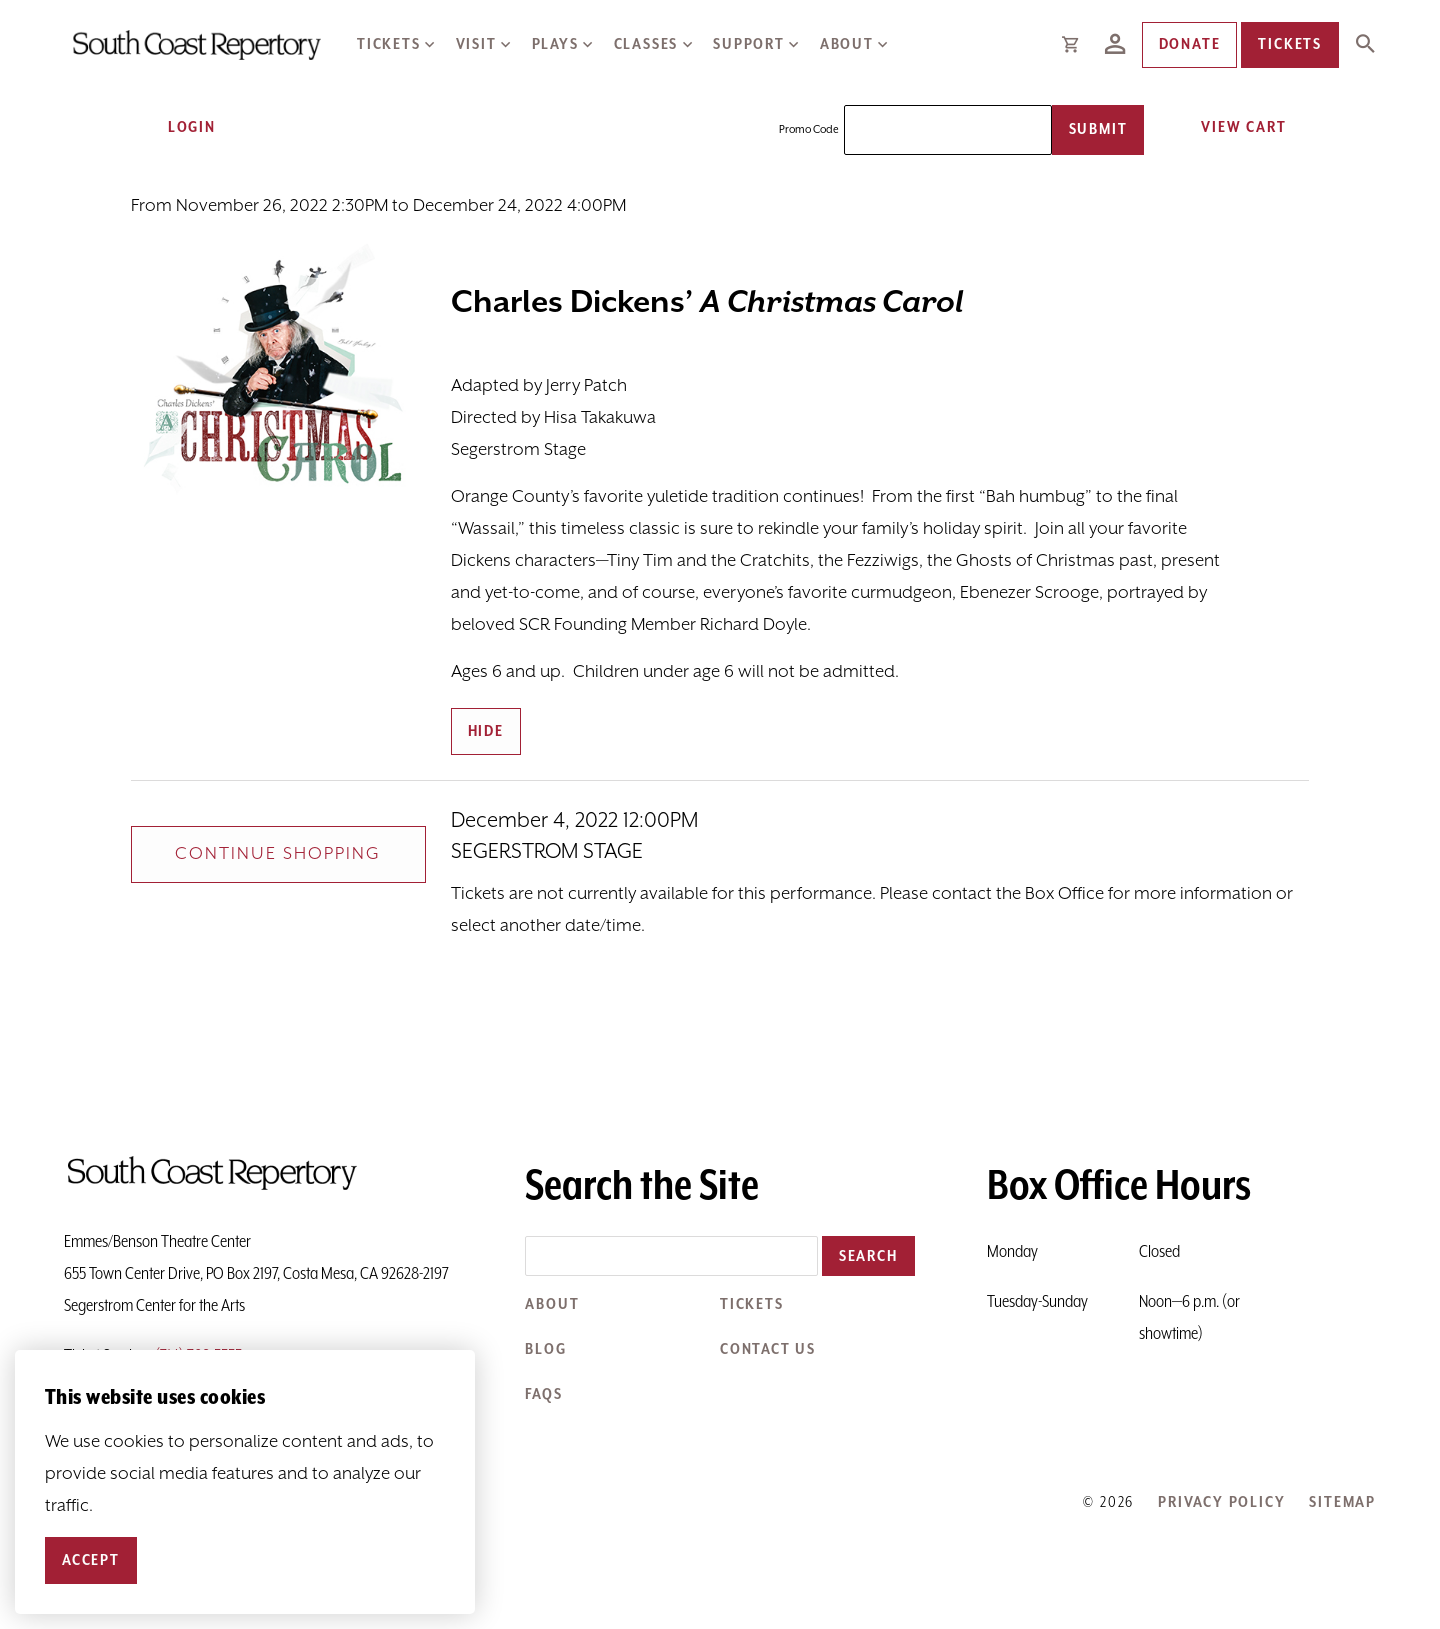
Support (749, 44)
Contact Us (768, 1349)
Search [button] (868, 1256)
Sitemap (1342, 1502)
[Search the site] (671, 1256)
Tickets (389, 44)
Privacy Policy (1221, 1502)
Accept (91, 1560)
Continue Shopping (278, 854)
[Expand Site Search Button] (1365, 45)
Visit (476, 44)
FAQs (543, 1394)
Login (179, 127)
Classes (646, 44)
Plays (555, 44)
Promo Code (809, 130)
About (847, 44)
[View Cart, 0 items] (1236, 127)
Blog (545, 1349)
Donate (1190, 44)
